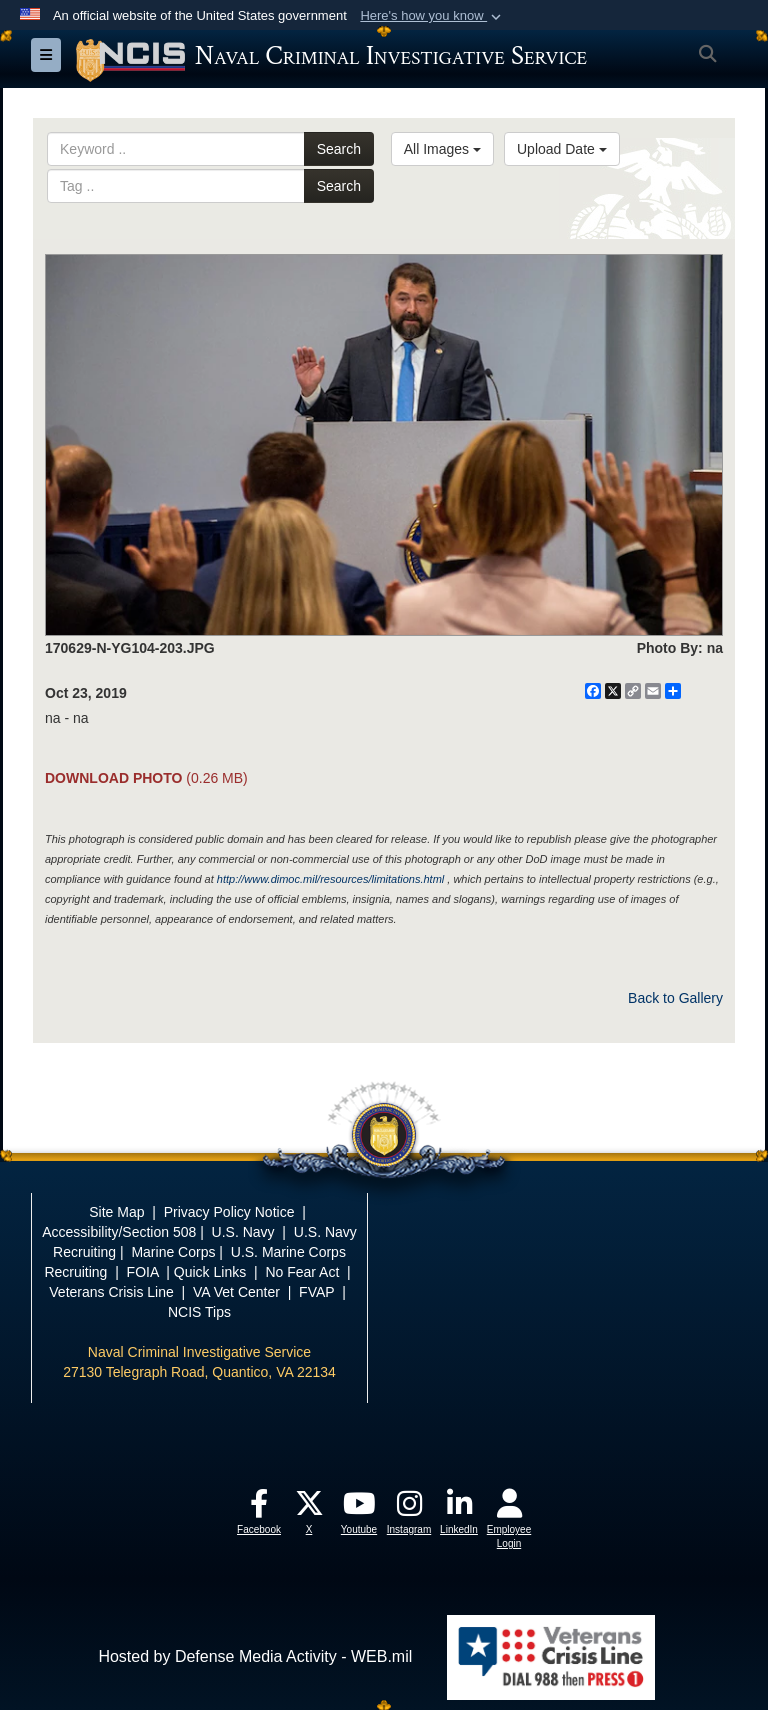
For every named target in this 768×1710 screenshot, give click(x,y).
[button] (432, 16)
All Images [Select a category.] (442, 149)
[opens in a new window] (259, 1508)
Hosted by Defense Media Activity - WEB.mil (255, 1656)
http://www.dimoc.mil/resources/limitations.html (330, 879)
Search (339, 149)
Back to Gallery (675, 998)
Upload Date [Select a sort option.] (562, 149)
